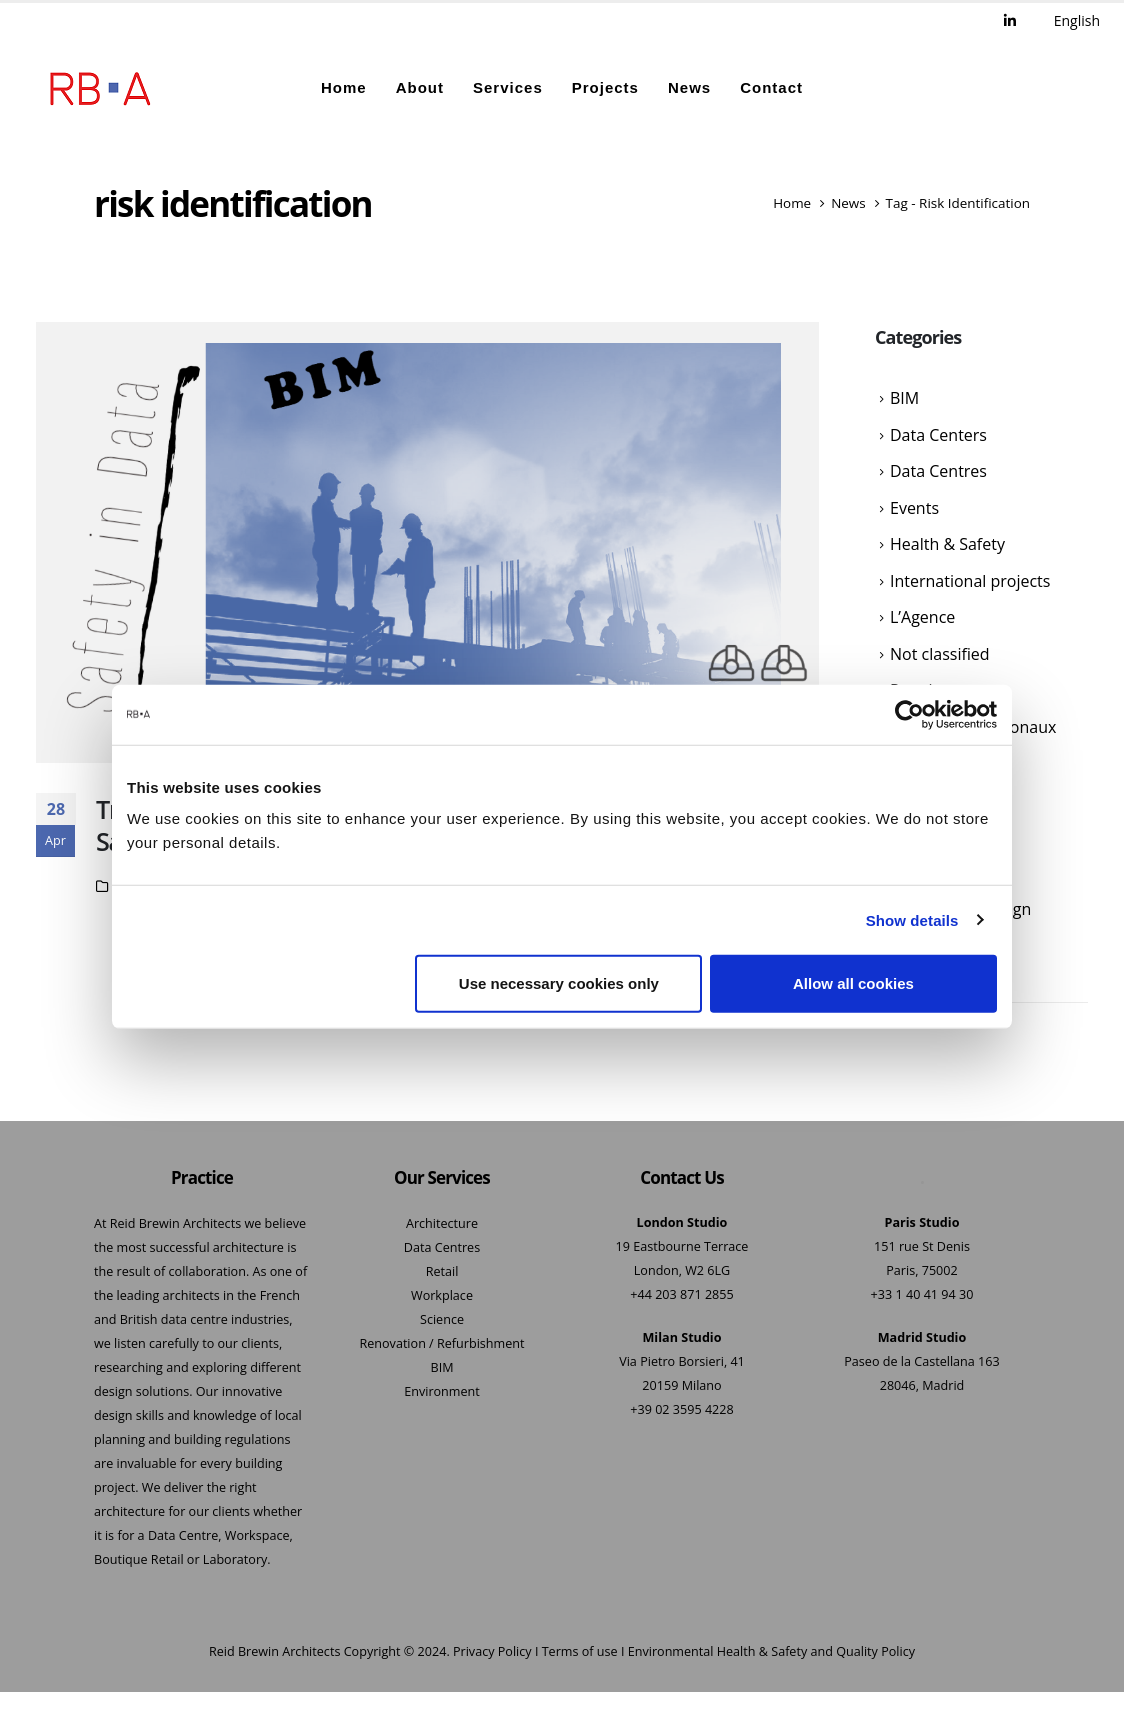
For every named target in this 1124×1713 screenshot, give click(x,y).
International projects (970, 588)
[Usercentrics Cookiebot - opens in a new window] (909, 714)
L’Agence (922, 626)
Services (508, 87)
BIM (904, 400)
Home (344, 87)
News (689, 87)
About (420, 87)
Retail (442, 1272)
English (1077, 20)
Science (442, 1320)
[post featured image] (427, 543)
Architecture (442, 1224)
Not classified (940, 664)
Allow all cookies (853, 983)
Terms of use (580, 1652)
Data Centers (938, 437)
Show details (912, 919)
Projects (605, 87)
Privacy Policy (492, 1652)
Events (914, 513)
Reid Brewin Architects (274, 1652)
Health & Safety (947, 551)
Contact (771, 87)
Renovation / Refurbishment (441, 1344)
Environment (442, 1392)
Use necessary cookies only (559, 983)
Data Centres (938, 475)
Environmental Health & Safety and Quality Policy (771, 1652)
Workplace (442, 1296)
